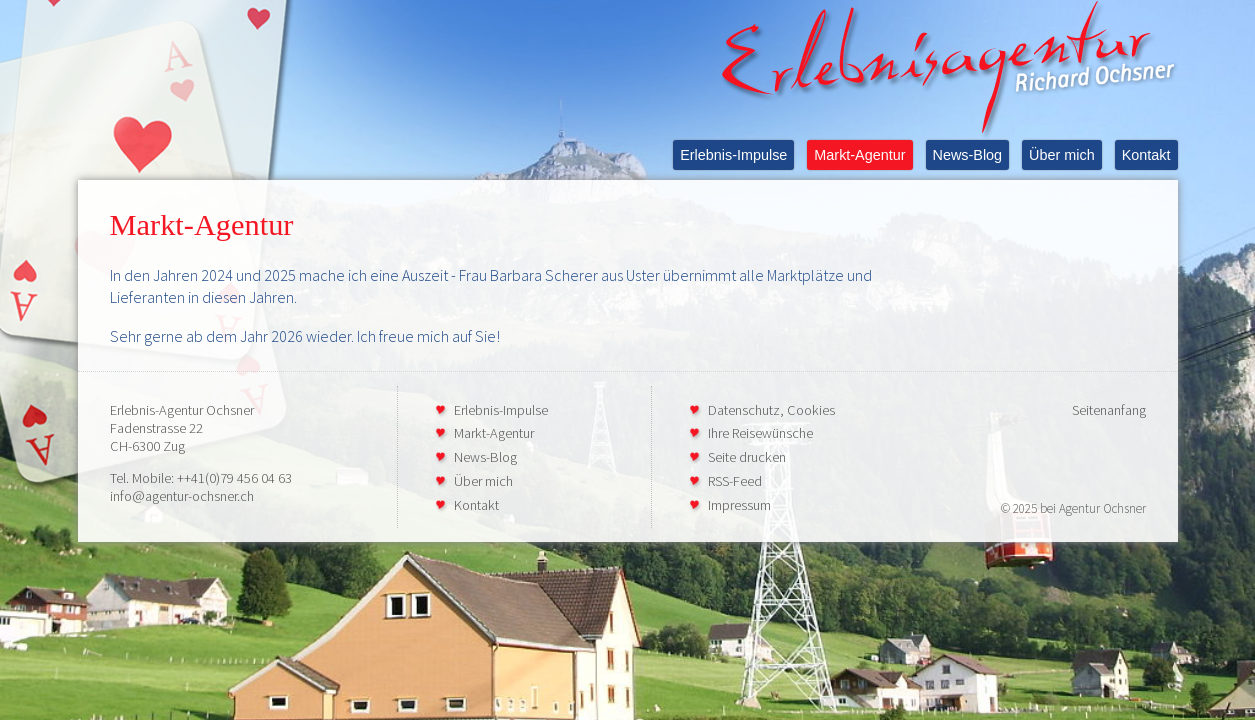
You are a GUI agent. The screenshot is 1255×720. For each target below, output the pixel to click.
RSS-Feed (735, 481)
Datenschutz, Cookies (771, 410)
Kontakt (1146, 155)
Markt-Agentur (859, 155)
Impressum (739, 505)
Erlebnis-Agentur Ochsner (182, 410)
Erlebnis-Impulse (733, 155)
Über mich (1062, 155)
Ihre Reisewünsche (760, 433)
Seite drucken (747, 457)
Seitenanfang (1109, 410)
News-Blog (968, 155)
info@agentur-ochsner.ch (182, 496)
